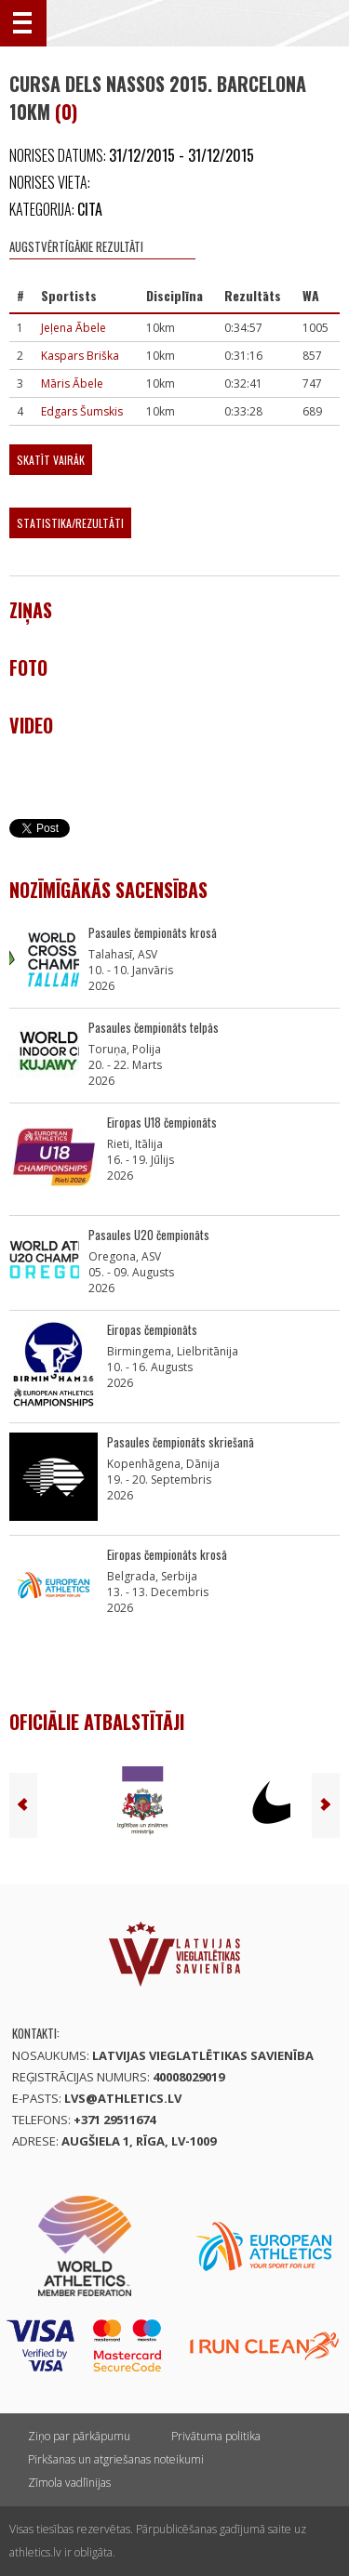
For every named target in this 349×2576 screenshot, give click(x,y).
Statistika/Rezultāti (70, 523)
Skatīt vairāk (51, 460)
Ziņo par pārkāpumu (79, 2436)
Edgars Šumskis (82, 411)
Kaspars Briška (80, 355)
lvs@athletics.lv (122, 2098)
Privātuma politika (216, 2436)
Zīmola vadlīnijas (69, 2482)
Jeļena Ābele (73, 328)
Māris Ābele (72, 383)
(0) (66, 111)
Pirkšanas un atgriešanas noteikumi (116, 2459)
